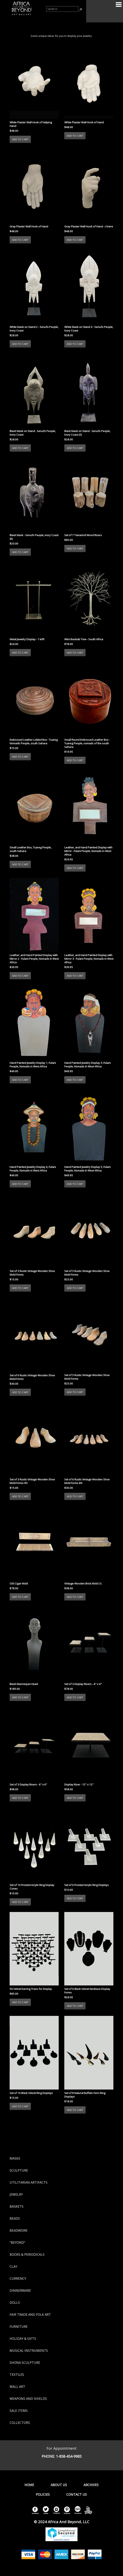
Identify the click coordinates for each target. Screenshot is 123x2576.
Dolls (15, 2302)
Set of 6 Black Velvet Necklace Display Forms (87, 1990)
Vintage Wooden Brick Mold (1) (83, 1583)
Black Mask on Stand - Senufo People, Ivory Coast (33, 432)
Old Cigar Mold (19, 1583)
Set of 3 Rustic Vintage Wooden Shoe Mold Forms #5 (32, 1481)
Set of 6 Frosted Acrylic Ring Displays (86, 1885)
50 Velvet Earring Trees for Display (31, 1989)
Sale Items (19, 2410)
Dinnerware (20, 2290)
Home (29, 2485)
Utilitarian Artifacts (28, 2182)
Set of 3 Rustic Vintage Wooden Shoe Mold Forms (32, 1272)
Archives (91, 2485)
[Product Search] (62, 9)
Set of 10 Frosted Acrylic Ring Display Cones (32, 1886)
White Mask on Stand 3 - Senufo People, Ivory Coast (88, 328)
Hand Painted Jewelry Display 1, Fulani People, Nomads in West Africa (33, 1064)
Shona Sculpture (25, 2362)
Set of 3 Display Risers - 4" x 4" (83, 1684)
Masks (15, 2158)
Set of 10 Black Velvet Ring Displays (31, 2093)
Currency (18, 2278)
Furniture (19, 2326)
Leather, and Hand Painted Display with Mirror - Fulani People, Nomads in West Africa (88, 851)
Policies (43, 2494)
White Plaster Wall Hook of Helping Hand (31, 124)
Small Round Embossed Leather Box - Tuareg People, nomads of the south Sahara (87, 743)
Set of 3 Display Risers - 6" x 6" (28, 1784)
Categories (118, 4)
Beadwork (18, 2230)
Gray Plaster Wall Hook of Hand (29, 226)
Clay (13, 2266)
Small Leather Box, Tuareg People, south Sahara (30, 849)
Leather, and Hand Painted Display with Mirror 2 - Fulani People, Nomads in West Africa (34, 958)
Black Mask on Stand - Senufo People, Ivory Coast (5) (87, 432)
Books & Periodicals (27, 2254)
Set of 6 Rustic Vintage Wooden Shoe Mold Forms (32, 1377)
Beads (15, 2218)
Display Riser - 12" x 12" (79, 1784)
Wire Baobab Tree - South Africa (83, 639)
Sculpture (19, 2170)
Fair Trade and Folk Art (30, 2314)
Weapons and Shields (28, 2398)
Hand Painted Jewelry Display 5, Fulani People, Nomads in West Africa (87, 1168)
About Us (59, 2485)
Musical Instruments (29, 2350)
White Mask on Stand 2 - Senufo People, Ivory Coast (34, 328)
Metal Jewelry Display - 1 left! (27, 639)
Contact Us (76, 2494)
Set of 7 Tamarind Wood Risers (83, 535)
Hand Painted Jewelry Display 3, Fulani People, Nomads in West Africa (87, 1064)
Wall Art (17, 2386)
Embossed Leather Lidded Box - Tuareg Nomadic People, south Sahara (34, 741)
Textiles (17, 2374)
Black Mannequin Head (24, 1684)
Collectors (20, 2422)
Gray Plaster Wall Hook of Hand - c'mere (88, 226)
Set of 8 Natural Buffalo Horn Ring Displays (84, 2094)
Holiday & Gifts (23, 2338)
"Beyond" (17, 2242)
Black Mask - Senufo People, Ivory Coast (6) (34, 537)
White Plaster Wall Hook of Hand (84, 122)
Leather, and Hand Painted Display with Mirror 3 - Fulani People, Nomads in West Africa (88, 958)
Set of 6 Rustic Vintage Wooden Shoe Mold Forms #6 (87, 1481)
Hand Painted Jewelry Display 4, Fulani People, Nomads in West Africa (33, 1168)
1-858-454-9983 (69, 2456)
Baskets (16, 2206)
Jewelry (16, 2194)
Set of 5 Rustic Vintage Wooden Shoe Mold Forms (87, 1272)
